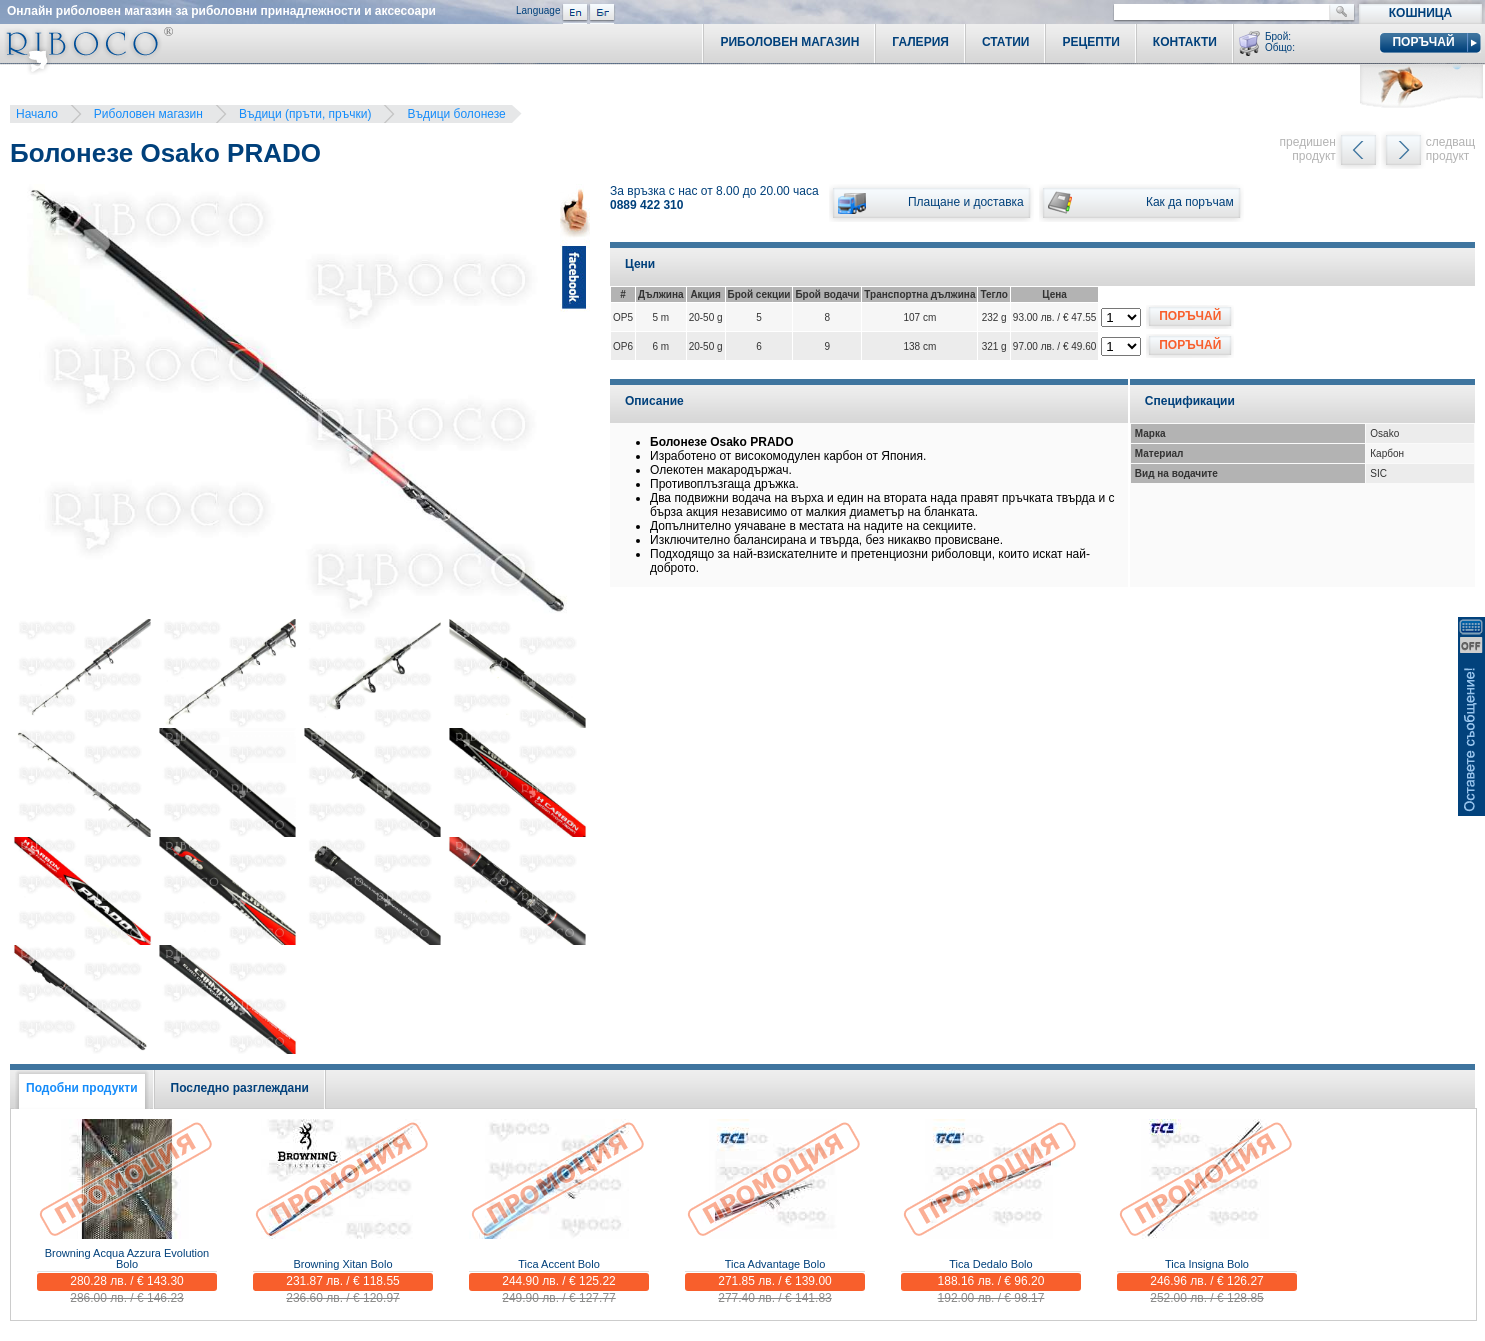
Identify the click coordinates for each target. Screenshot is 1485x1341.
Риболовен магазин (148, 114)
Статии (1006, 42)
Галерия (920, 42)
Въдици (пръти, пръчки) (305, 114)
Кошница (1420, 13)
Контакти (1185, 42)
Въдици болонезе (456, 114)
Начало (37, 114)
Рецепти (1090, 42)
